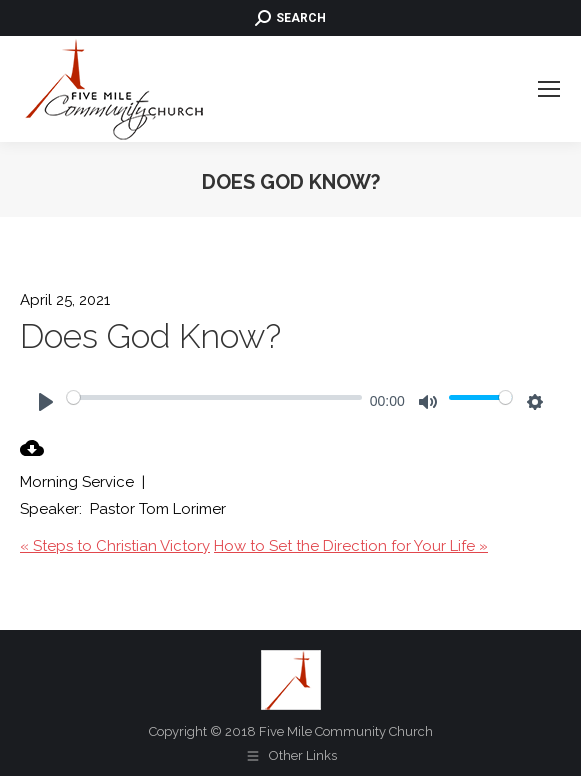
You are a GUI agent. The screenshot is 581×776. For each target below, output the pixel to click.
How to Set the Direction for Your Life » (351, 546)
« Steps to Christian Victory (115, 546)
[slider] (214, 397)
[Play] (46, 402)
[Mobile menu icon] (549, 89)
